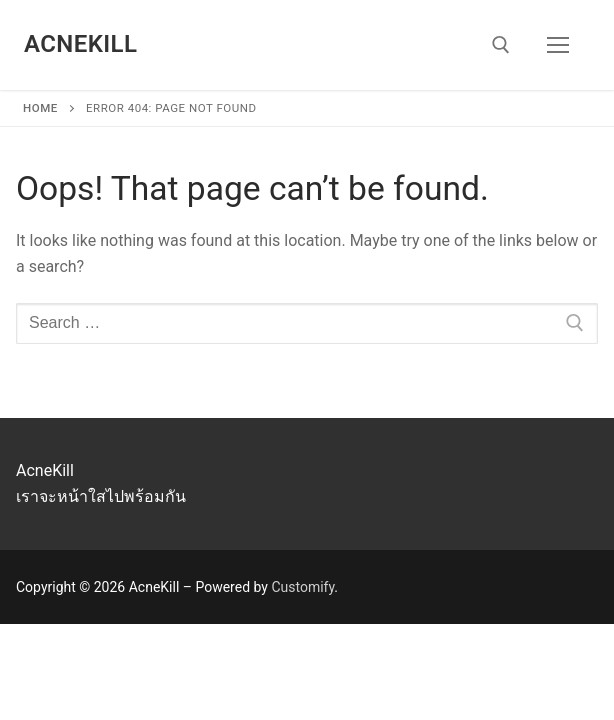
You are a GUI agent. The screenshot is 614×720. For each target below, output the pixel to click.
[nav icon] (558, 45)
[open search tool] (501, 45)
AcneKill (80, 44)
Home (40, 108)
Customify (302, 587)
